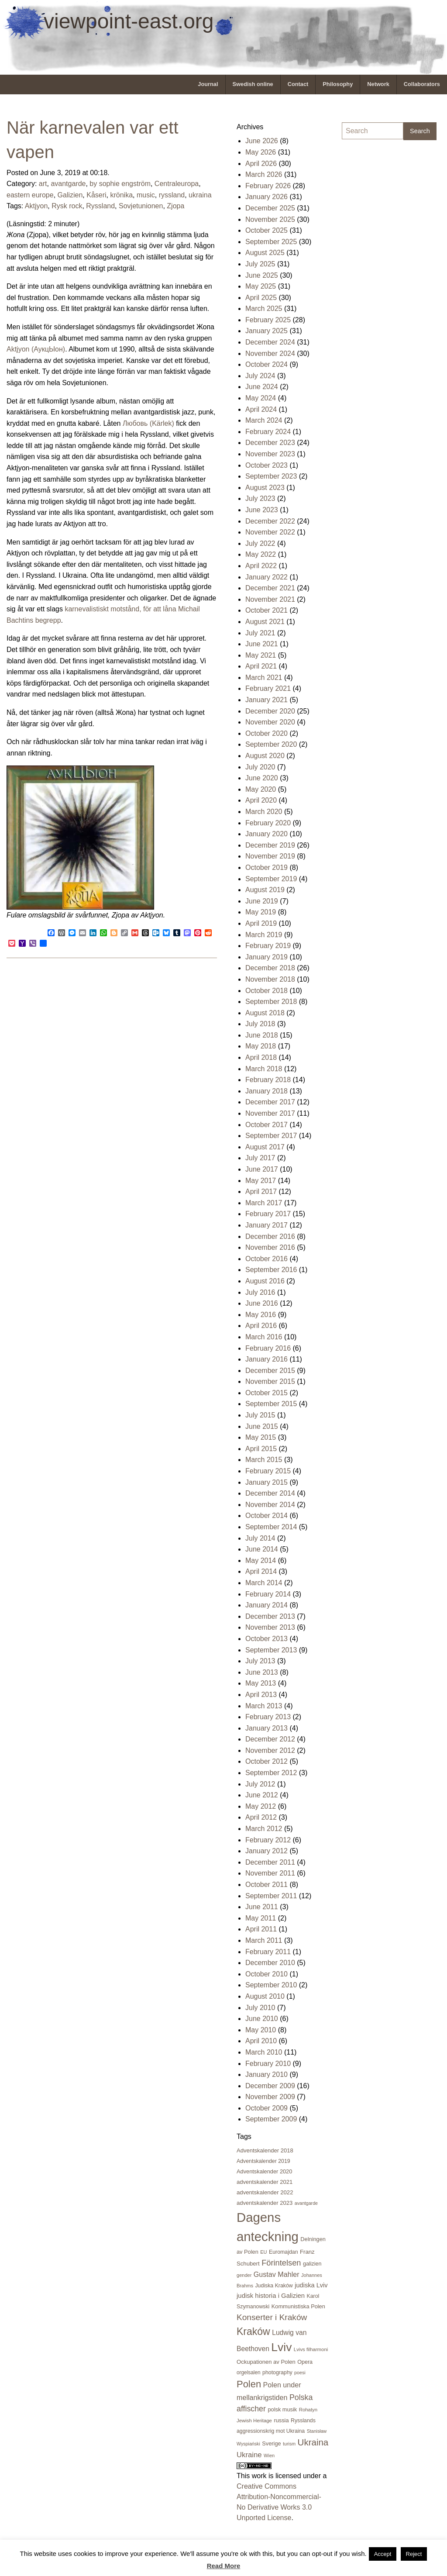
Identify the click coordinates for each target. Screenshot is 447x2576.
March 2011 (263, 1940)
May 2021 (260, 655)
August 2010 (265, 1996)
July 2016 (260, 1292)
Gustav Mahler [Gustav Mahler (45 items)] (276, 2274)
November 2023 (270, 454)
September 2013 (271, 1650)
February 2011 (268, 1951)
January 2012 (266, 1851)
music (146, 195)
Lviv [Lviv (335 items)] (281, 2347)
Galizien (70, 195)
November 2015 (270, 1381)
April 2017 (261, 1191)
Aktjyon (36, 206)
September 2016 (271, 1269)
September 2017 (271, 1135)
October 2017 (266, 1124)
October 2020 (266, 733)
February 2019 (268, 945)
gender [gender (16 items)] (244, 2275)
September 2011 (271, 1896)
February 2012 (268, 1840)
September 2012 (271, 1772)
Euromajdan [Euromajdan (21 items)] (283, 2252)
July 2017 (260, 1158)
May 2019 (260, 912)
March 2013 (263, 1706)
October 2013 (266, 1638)
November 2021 (270, 599)
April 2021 (261, 666)
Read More (224, 2565)
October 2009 (266, 2108)
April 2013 (261, 1694)
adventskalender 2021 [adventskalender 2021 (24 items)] (264, 2182)
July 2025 (260, 264)
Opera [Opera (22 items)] (305, 2362)
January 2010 (266, 2074)
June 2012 (261, 1795)
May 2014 (260, 1560)
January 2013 (266, 1728)
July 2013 (260, 1661)
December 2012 (270, 1739)
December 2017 (270, 1102)
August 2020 (265, 755)
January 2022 (266, 577)
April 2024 (261, 409)
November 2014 (270, 1504)
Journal (208, 84)
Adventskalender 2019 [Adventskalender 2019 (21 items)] (263, 2161)
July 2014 (260, 1538)
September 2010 (271, 1985)
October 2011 (266, 1884)
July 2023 (260, 498)
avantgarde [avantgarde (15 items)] (306, 2203)
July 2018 (260, 1024)
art (43, 183)
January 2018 (266, 1091)
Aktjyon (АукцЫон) (36, 349)
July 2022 (260, 543)
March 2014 (263, 1582)
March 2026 (263, 174)
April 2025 (261, 297)
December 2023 (270, 442)
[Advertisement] (377, 278)
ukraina (200, 195)
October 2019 (266, 867)
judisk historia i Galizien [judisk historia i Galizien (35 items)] (271, 2295)
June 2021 (261, 644)
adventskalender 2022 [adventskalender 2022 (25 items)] (265, 2192)
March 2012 (263, 1828)
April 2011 (261, 1929)
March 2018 (263, 1068)
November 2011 (270, 1873)
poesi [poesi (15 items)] (299, 2372)
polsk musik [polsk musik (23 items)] (282, 2409)
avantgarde (68, 183)
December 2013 (270, 1616)
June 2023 (261, 510)
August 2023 (265, 487)
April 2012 (261, 1817)
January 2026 (266, 196)
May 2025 (260, 286)
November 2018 (270, 979)
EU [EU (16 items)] (263, 2252)
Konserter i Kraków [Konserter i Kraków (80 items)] (272, 2317)
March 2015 (263, 1459)
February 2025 (268, 320)
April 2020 (261, 800)
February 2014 (268, 1594)
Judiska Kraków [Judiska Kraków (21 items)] (273, 2286)
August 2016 (265, 1281)
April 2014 (261, 1571)
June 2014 (261, 1549)
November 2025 (270, 219)
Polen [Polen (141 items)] (249, 2384)
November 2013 (270, 1627)
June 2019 (261, 901)
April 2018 (261, 1057)
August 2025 (265, 252)
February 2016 (268, 1348)
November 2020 (270, 722)
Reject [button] (414, 2554)
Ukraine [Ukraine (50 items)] (249, 2455)
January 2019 (266, 957)
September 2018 (271, 1001)
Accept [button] (383, 2554)
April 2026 (261, 163)
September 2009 (271, 2119)
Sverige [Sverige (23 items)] (271, 2443)
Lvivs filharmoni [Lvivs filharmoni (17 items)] (311, 2349)
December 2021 (270, 588)
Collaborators (422, 84)
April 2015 (261, 1448)
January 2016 (266, 1359)
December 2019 (270, 845)
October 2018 (266, 990)
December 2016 (270, 1236)
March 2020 (263, 811)
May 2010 (260, 2030)
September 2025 (271, 241)
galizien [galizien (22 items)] (312, 2264)
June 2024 (261, 386)
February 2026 (268, 186)
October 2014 (266, 1515)
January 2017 (266, 1225)
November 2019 (270, 856)
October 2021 (266, 610)
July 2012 (260, 1784)
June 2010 (261, 2018)
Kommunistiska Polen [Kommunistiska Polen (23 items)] (298, 2306)
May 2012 (260, 1806)
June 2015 (261, 1426)
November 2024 (270, 353)
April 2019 (261, 923)
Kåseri (96, 195)
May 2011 (260, 1918)
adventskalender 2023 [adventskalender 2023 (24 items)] (264, 2203)
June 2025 (261, 275)
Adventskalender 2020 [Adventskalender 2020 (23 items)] (264, 2171)
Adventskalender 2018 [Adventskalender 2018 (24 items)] (265, 2150)
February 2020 (268, 823)
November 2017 (270, 1113)
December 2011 (270, 1862)
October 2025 (266, 230)
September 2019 (271, 879)
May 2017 (260, 1180)
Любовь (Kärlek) (148, 423)
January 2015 (266, 1482)
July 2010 (260, 2007)
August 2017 (265, 1147)
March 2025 (263, 308)
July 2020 (260, 767)
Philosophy (338, 84)
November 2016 (270, 1247)
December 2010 (270, 1962)
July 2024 (260, 375)
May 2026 (260, 152)
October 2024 (266, 364)
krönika (121, 195)
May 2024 (260, 398)
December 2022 (270, 521)
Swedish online (253, 84)
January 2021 (266, 699)
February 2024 (268, 431)
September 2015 (271, 1403)
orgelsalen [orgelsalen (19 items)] (249, 2372)
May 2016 (260, 1314)
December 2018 (270, 968)
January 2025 (266, 331)
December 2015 (270, 1370)
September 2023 (271, 476)
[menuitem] (208, 84)
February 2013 (268, 1717)
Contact (298, 84)
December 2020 (270, 711)
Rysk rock (67, 206)
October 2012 (266, 1761)
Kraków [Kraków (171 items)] (253, 2331)
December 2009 (270, 2086)
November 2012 (270, 1750)
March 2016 (263, 1337)
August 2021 (265, 621)
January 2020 (266, 834)
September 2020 (271, 744)
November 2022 (270, 532)
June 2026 (261, 141)
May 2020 (260, 789)
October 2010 (266, 1974)
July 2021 (260, 633)
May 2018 (260, 1046)
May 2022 (260, 554)
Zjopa (175, 206)
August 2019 (265, 889)
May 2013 (260, 1683)
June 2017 (261, 1169)
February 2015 (268, 1471)
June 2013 (261, 1672)
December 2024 (270, 342)
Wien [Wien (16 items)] (269, 2455)
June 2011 (261, 1906)
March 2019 (263, 934)
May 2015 (260, 1437)
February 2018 (268, 1079)
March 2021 (263, 677)
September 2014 (271, 1527)
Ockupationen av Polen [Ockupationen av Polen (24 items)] (266, 2362)
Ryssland (100, 206)
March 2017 (263, 1203)
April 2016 (261, 1325)
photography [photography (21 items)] (277, 2372)
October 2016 (266, 1258)
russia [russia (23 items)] (281, 2420)
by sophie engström (120, 183)
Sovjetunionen (141, 206)
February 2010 (268, 2063)
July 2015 (260, 1415)
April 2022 (261, 565)
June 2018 (261, 1035)
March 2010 (263, 2052)
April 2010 (261, 2041)
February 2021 (268, 688)
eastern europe (30, 195)
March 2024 (263, 420)
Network (378, 84)
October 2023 (266, 465)
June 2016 (261, 1303)
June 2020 (261, 778)
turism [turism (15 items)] (289, 2443)
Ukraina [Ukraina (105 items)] (313, 2442)
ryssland (172, 195)
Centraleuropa (177, 183)
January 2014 (266, 1605)
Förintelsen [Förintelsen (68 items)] (281, 2262)
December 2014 (270, 1493)
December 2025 (270, 208)
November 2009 (270, 2096)
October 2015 (266, 1393)
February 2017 (268, 1213)
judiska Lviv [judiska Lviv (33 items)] (311, 2285)
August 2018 (265, 1013)
